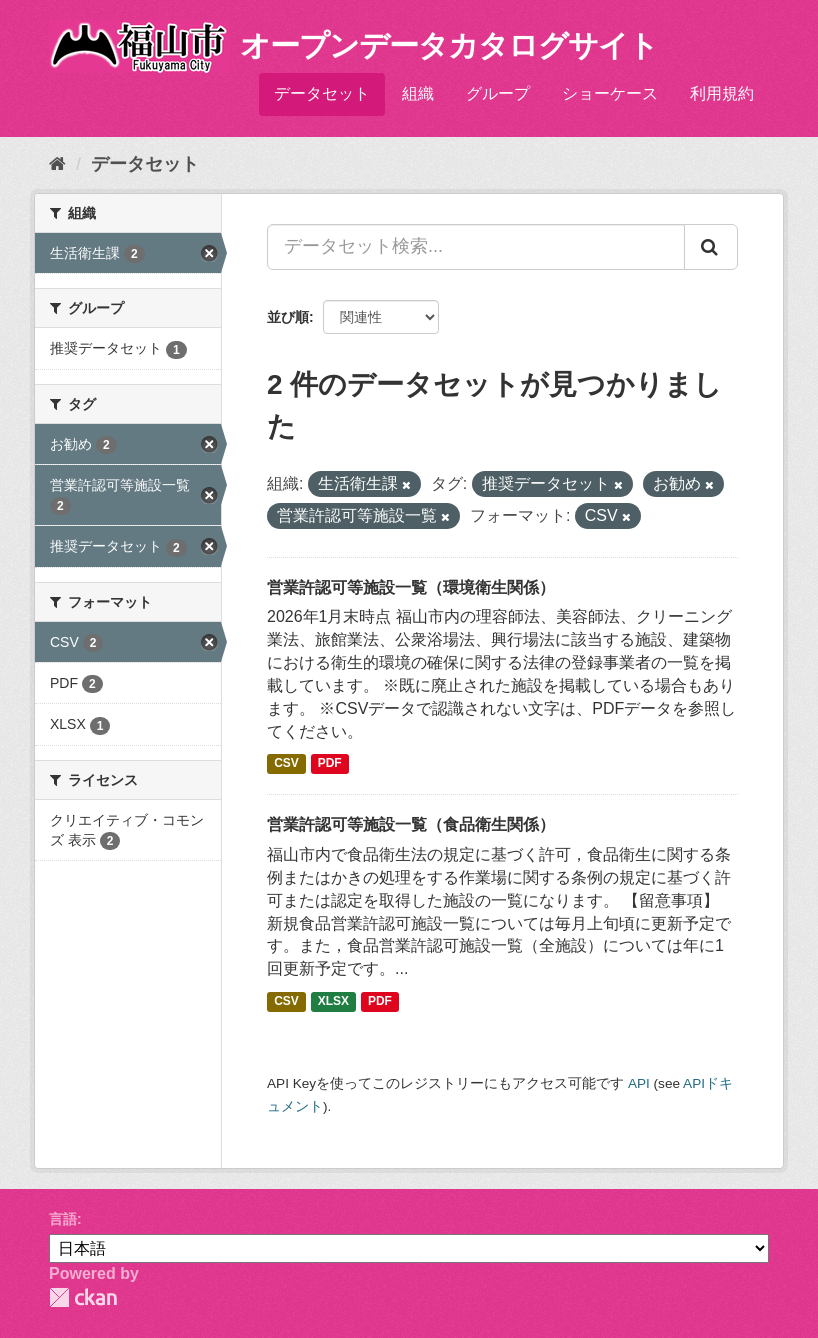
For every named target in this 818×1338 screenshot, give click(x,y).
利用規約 (722, 93)
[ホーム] (57, 164)
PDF (330, 763)
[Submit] (711, 247)
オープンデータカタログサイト (449, 45)
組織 (418, 93)
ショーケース (610, 93)
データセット (322, 93)
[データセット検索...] (476, 247)
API (639, 1083)
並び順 (288, 317)
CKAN (83, 1297)
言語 (63, 1219)
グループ (498, 93)
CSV (286, 763)
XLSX (333, 1001)
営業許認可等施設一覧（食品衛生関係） (411, 824)
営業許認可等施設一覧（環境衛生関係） (411, 587)
